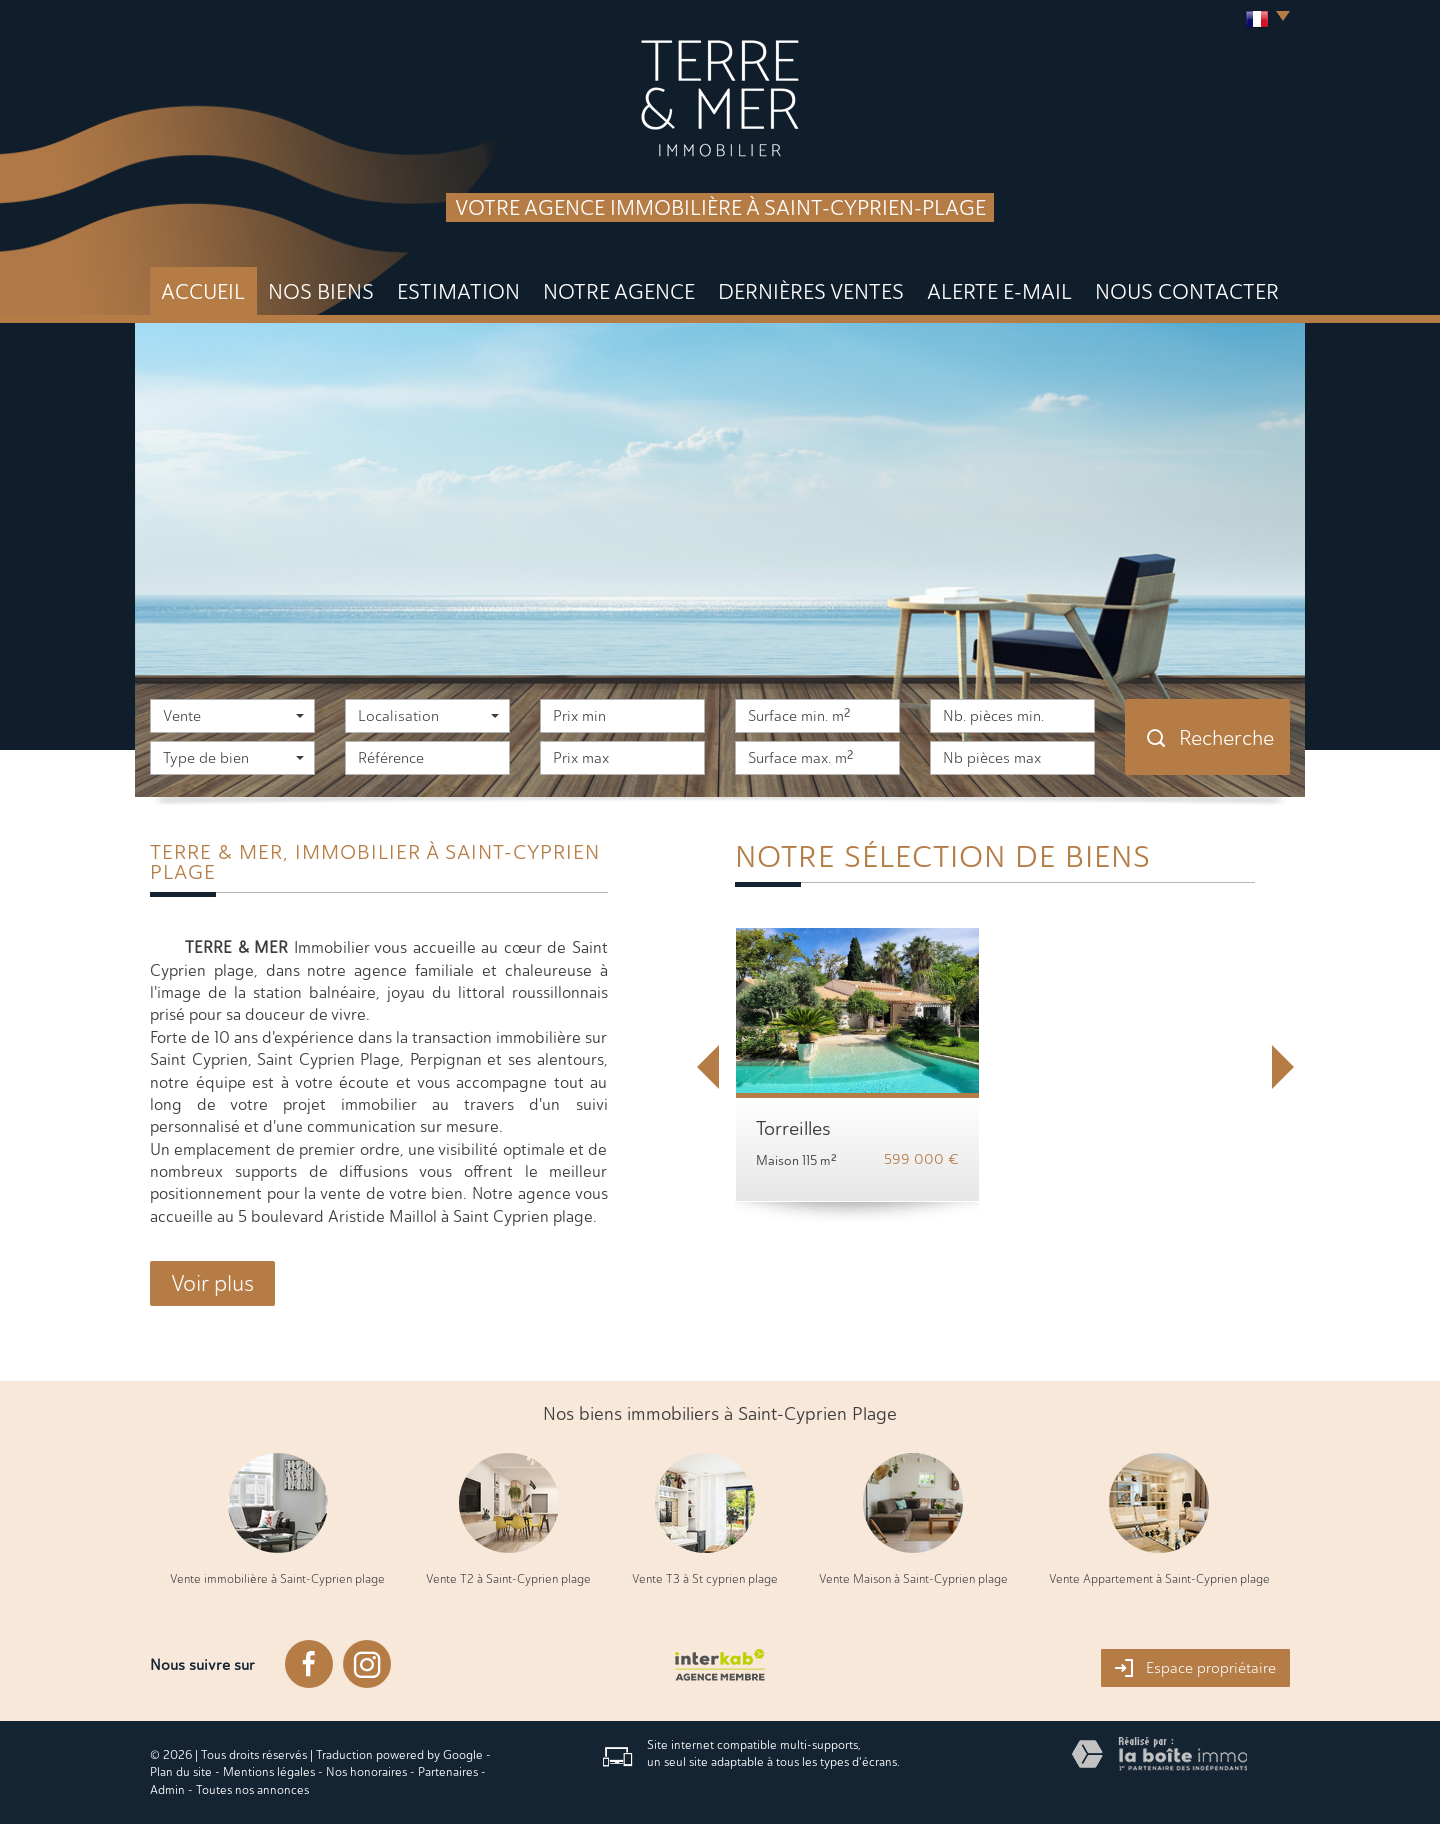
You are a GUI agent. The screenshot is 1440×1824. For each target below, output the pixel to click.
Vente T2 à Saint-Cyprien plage (508, 1579)
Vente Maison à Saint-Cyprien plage (913, 1579)
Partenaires (448, 1772)
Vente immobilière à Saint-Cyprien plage (277, 1579)
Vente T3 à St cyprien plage (705, 1579)
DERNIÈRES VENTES (811, 291)
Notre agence (619, 291)
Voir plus (212, 1283)
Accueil (203, 291)
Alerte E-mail (999, 291)
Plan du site (181, 1772)
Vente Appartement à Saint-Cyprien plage (1159, 1579)
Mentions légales (269, 1772)
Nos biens (321, 291)
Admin (167, 1790)
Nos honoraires (366, 1772)
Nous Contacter (1187, 291)
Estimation (458, 291)
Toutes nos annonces (252, 1790)
